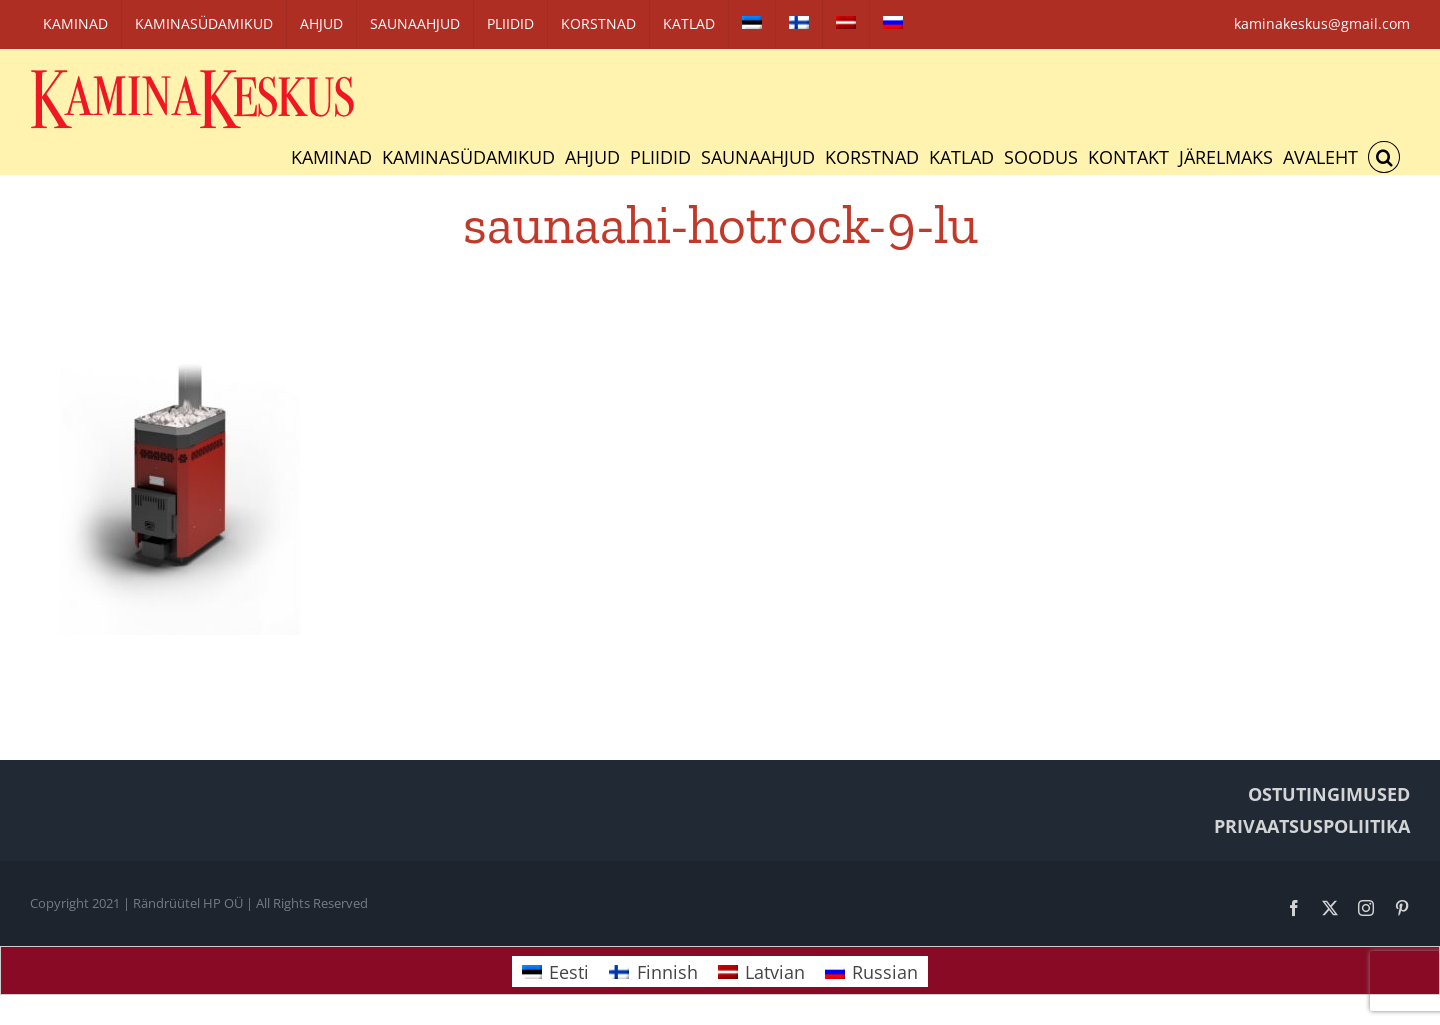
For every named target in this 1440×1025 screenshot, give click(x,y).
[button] (1384, 157)
